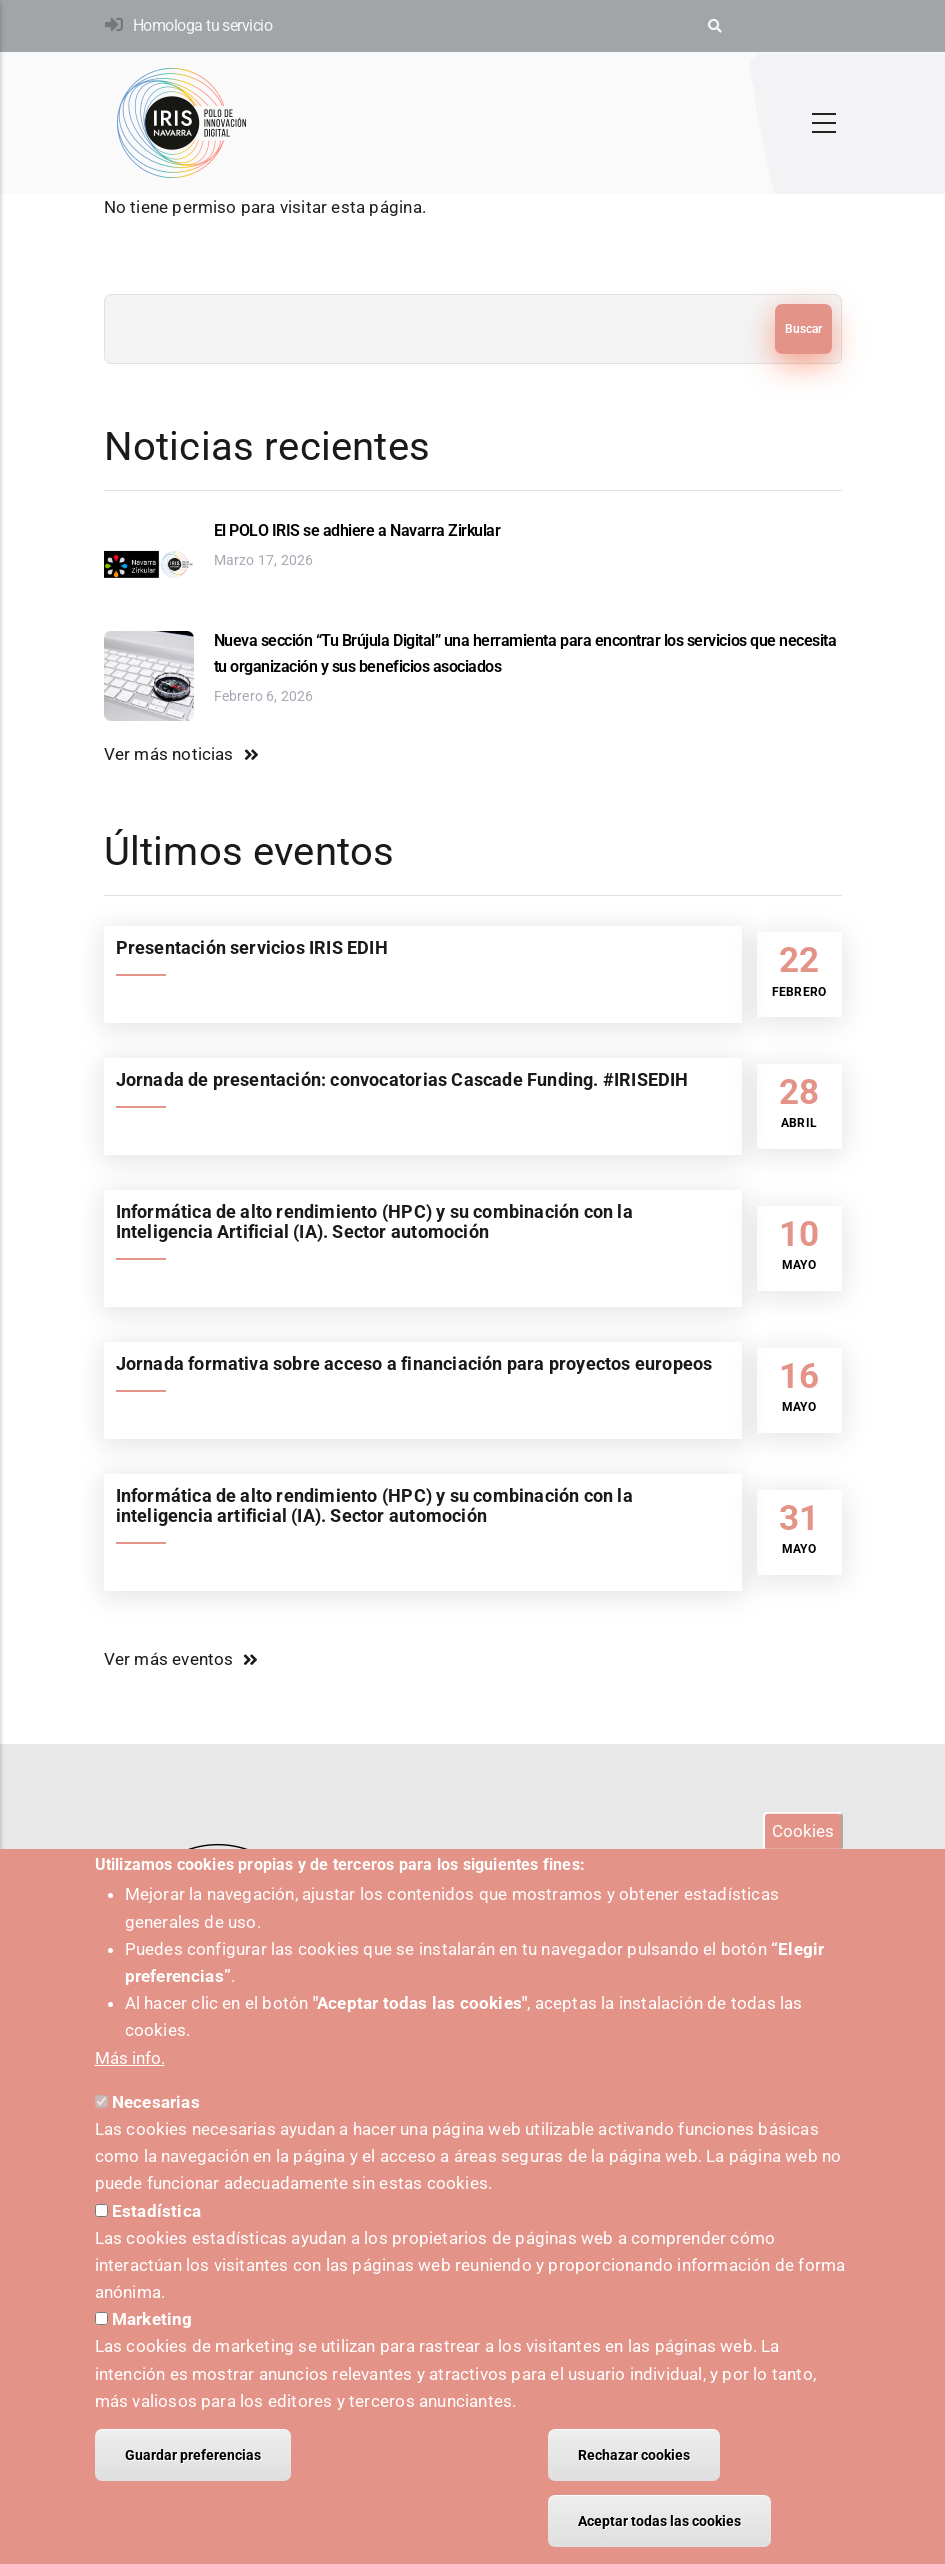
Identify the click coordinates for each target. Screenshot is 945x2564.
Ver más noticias (169, 754)
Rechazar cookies (634, 2476)
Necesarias (156, 2123)
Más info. (130, 2079)
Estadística (156, 2232)
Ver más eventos (169, 1659)
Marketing (152, 2341)
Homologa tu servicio (202, 25)
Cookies (803, 1852)
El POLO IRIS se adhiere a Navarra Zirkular (357, 530)
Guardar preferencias (193, 2476)
